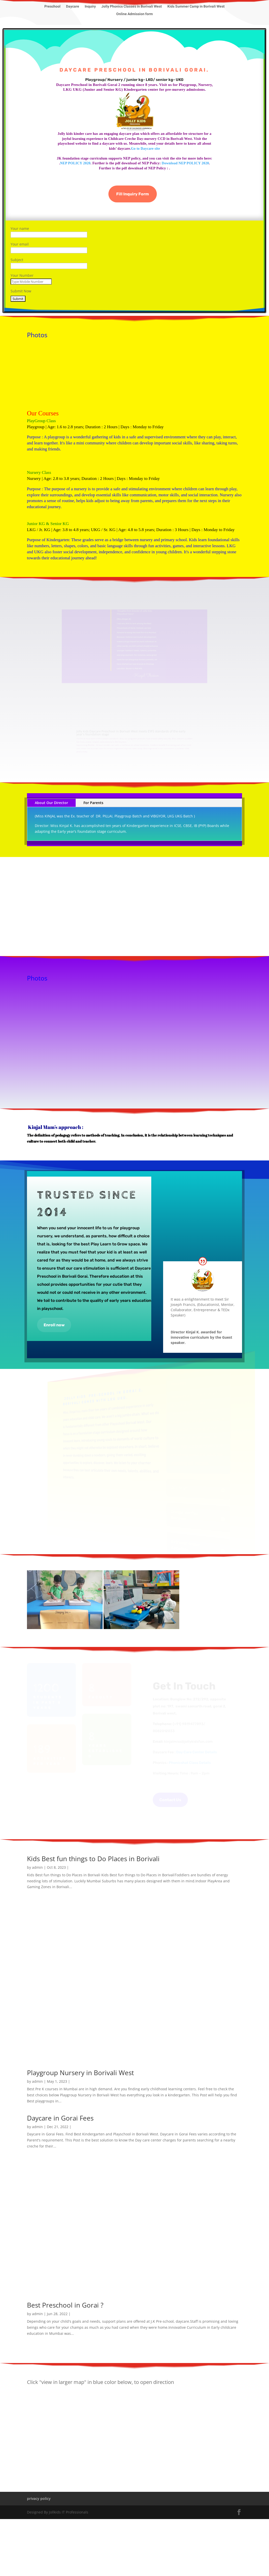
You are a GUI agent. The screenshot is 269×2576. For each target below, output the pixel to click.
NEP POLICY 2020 (75, 163)
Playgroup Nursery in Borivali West (80, 2072)
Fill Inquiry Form (132, 194)
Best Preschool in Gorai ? (65, 2305)
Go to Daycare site (145, 148)
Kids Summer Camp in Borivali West (190, 7)
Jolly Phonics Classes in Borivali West (131, 7)
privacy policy (39, 2498)
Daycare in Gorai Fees (60, 2118)
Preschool (60, 7)
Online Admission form (134, 14)
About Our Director (51, 802)
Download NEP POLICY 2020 (185, 163)
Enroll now (54, 1325)
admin (37, 1867)
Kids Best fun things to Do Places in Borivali (93, 1858)
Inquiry (94, 7)
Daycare (78, 7)
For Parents (93, 802)
